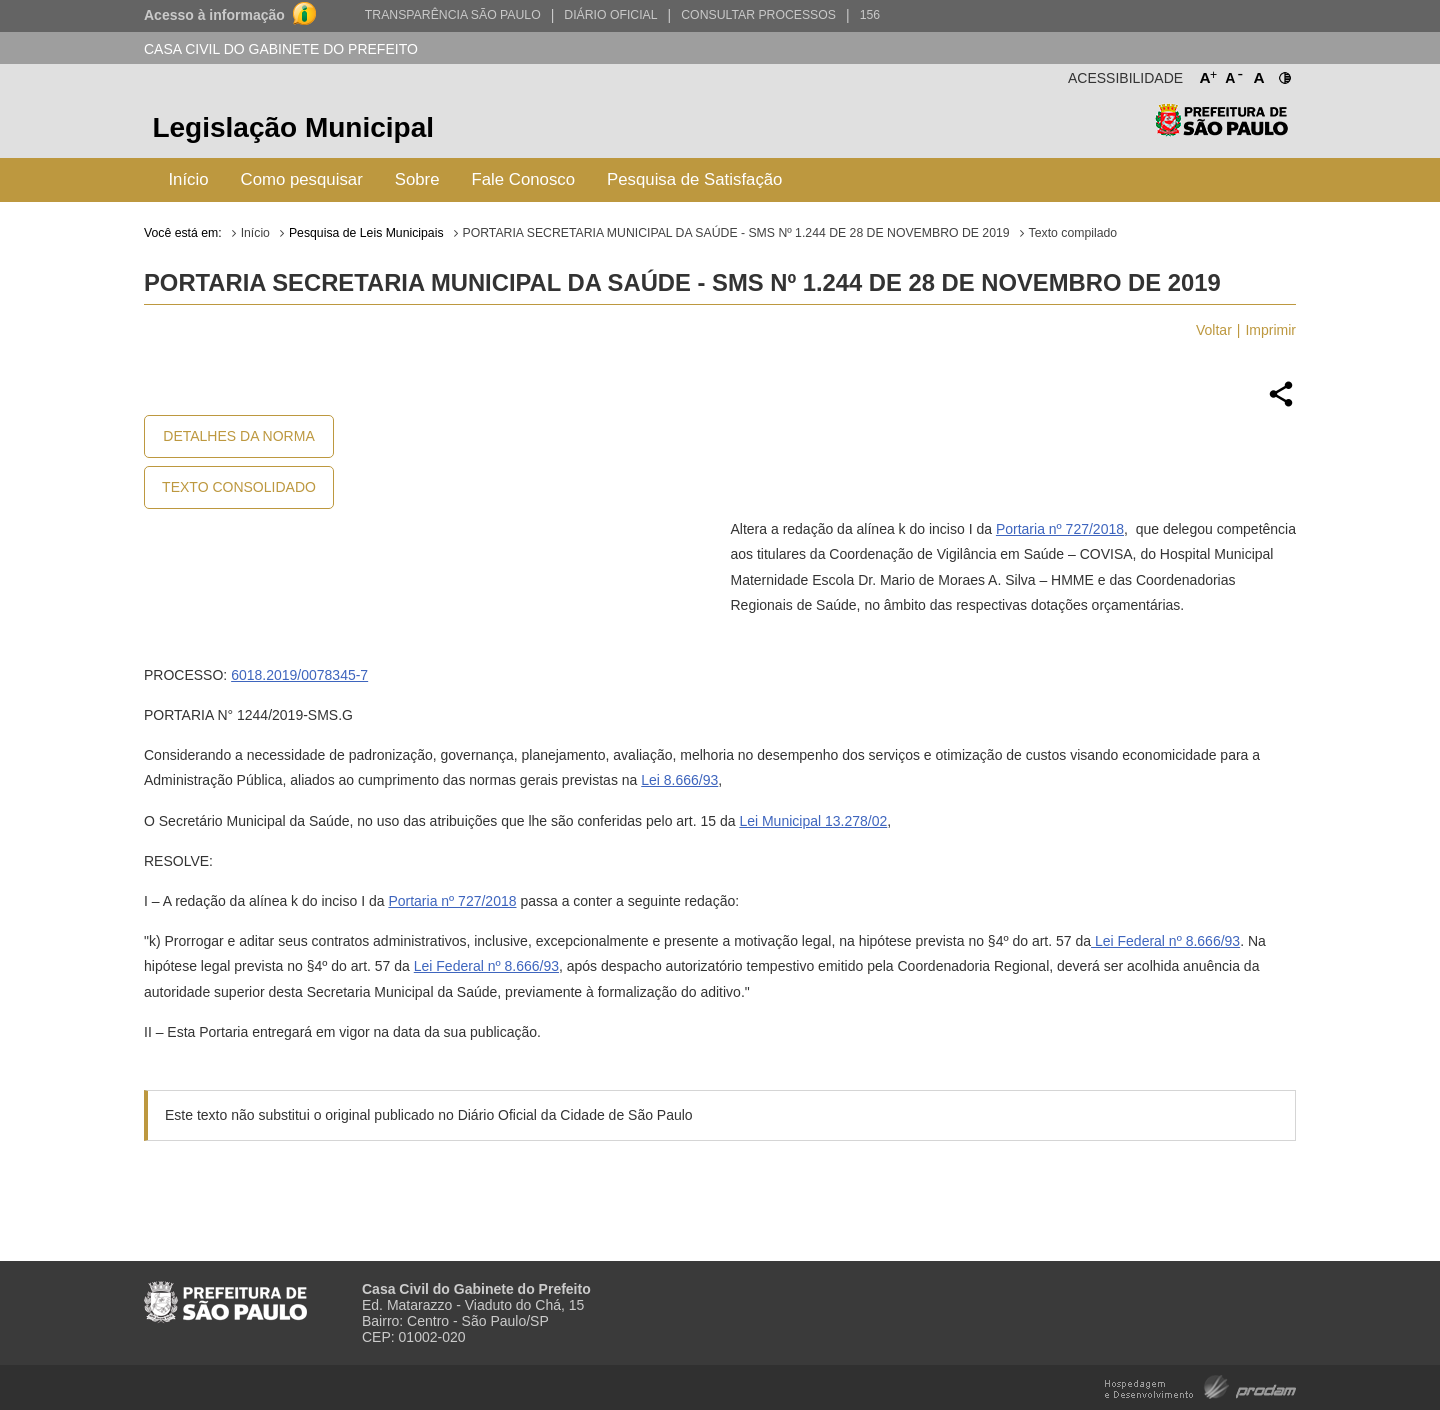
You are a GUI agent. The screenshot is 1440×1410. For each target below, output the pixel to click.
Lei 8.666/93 (679, 780)
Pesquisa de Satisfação (694, 179)
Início (188, 179)
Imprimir (1270, 330)
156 (870, 15)
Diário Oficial (610, 15)
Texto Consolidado (239, 487)
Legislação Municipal (293, 127)
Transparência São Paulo (453, 15)
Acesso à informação (214, 15)
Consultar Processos (758, 15)
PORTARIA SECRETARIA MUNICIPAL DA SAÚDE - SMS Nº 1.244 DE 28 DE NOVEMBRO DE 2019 (736, 233)
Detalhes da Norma (238, 436)
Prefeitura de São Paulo (1221, 130)
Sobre (417, 179)
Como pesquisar (302, 179)
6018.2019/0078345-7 (299, 675)
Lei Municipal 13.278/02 (813, 821)
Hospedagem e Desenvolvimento (1200, 1385)
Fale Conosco (524, 179)
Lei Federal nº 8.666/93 (1165, 941)
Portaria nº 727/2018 (1060, 529)
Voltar (1214, 330)
